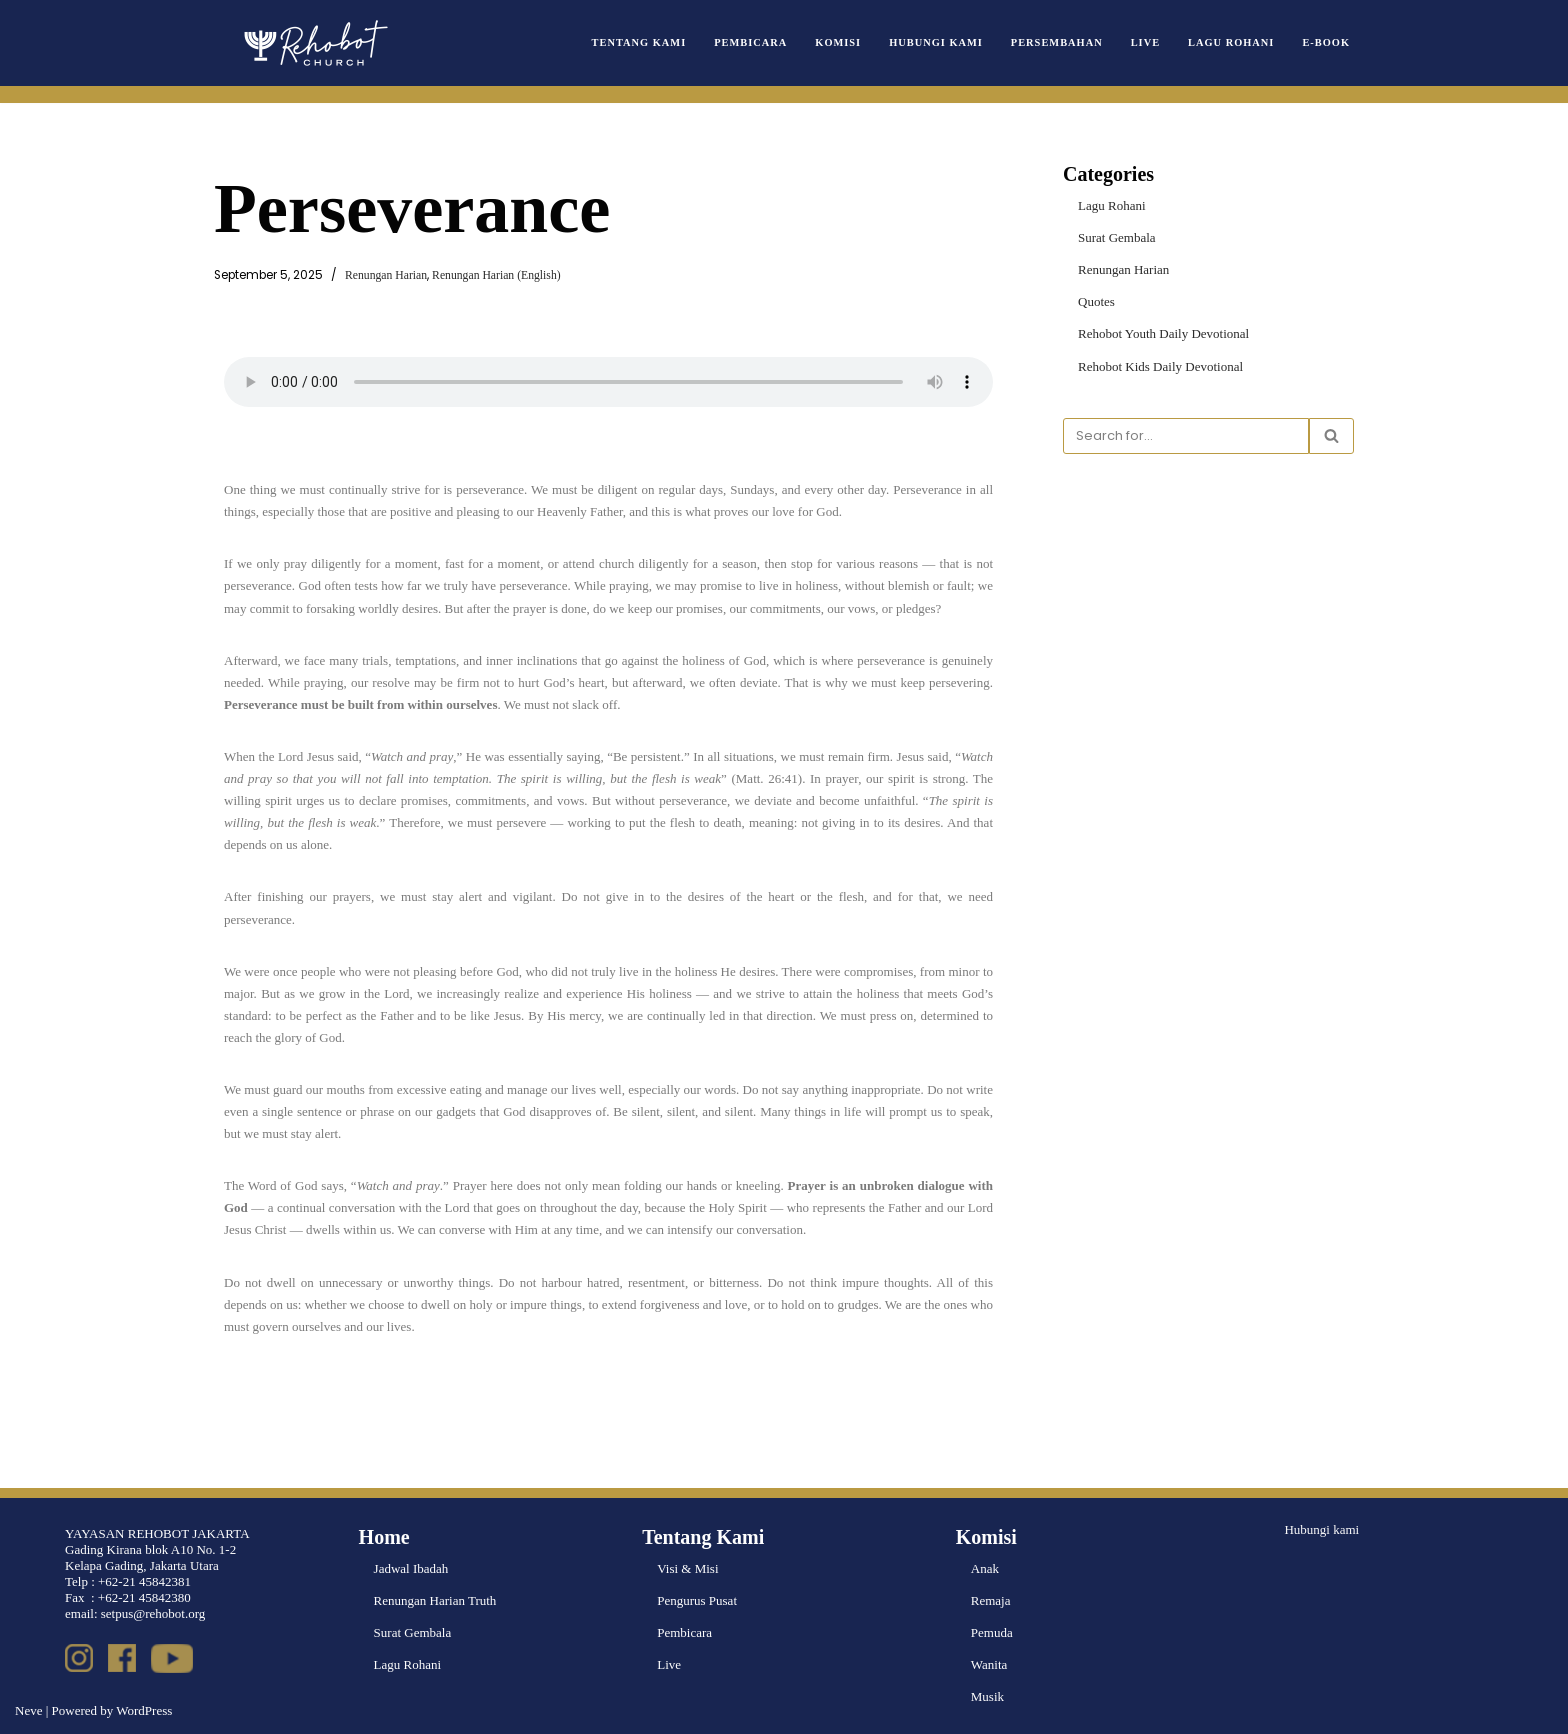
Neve (28, 1710)
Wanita (989, 1664)
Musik (987, 1696)
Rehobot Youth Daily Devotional (1163, 333)
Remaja (991, 1600)
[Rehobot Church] (314, 43)
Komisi (838, 42)
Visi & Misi (687, 1568)
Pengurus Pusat (697, 1600)
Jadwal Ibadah (411, 1568)
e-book (1326, 42)
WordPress (144, 1710)
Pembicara (750, 42)
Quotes (1096, 301)
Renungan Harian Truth (435, 1600)
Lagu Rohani (1231, 42)
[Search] (1186, 436)
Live (1145, 42)
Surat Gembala (1117, 237)
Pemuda (992, 1632)
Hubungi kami (1321, 1529)
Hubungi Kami (936, 42)
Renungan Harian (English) (496, 275)
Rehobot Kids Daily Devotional (1160, 366)
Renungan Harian (386, 275)
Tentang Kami (639, 42)
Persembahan (1057, 42)
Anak (985, 1568)
